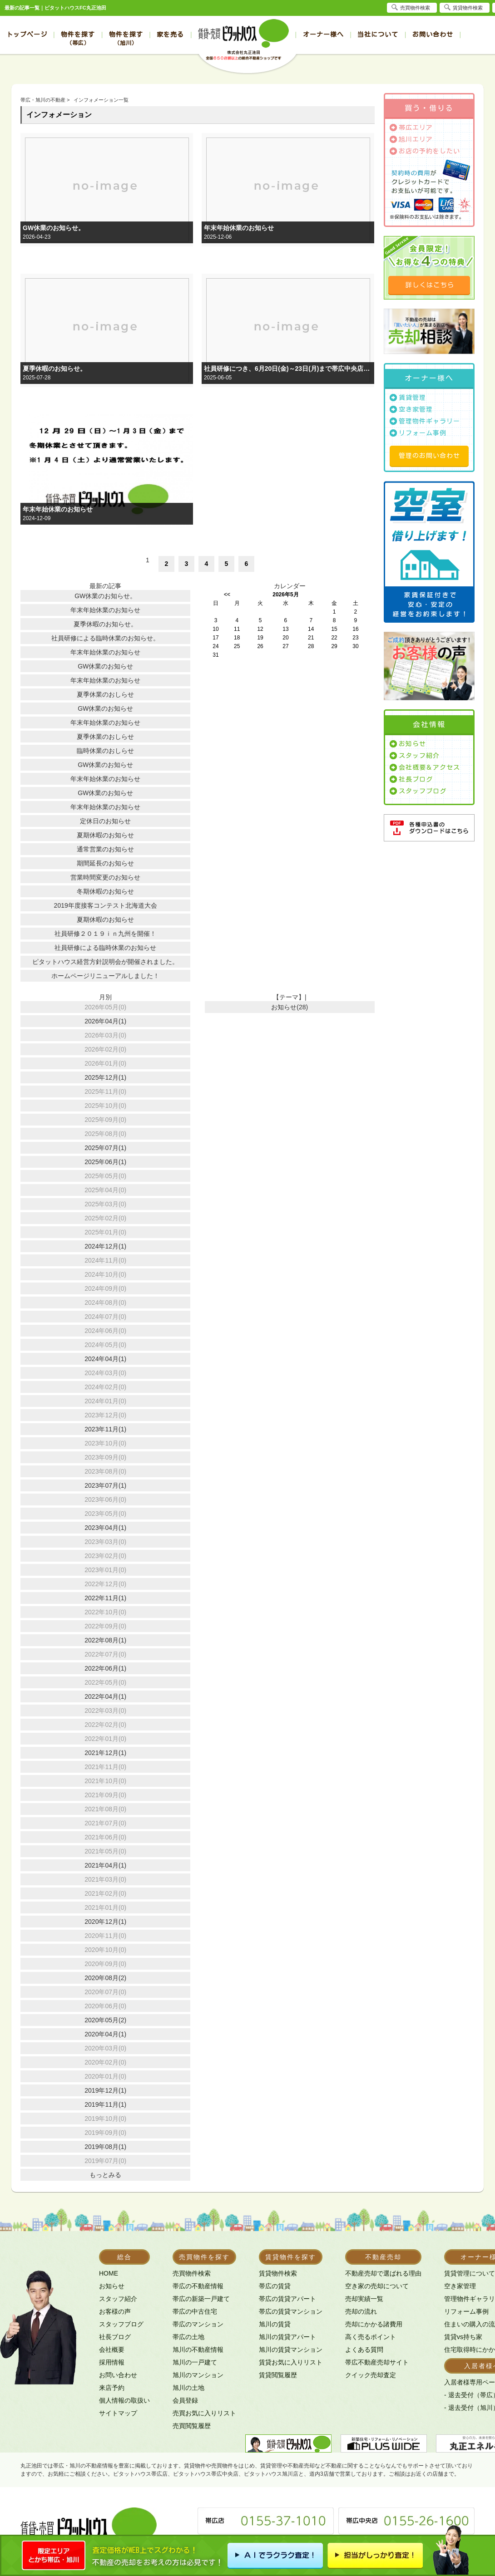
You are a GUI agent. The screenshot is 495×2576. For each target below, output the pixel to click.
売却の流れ (361, 2311)
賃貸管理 (412, 397)
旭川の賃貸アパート (287, 2336)
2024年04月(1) (105, 1358)
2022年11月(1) (105, 1598)
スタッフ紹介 (419, 755)
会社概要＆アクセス (429, 767)
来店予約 (111, 2387)
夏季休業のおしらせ (105, 694)
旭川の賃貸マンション (290, 2349)
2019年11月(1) (105, 2104)
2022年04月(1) (105, 1696)
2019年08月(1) (105, 2146)
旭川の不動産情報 (198, 2349)
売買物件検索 (192, 2273)
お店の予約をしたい (429, 151)
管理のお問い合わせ (429, 455)
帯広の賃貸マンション (290, 2311)
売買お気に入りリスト (204, 2413)
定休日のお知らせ (105, 821)
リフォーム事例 (422, 433)
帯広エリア (416, 127)
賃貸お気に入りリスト (290, 2362)
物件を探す (78, 38)
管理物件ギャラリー (429, 421)
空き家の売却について (377, 2286)
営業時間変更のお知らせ (105, 877)
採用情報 (111, 2362)
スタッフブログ (422, 791)
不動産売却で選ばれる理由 (383, 2273)
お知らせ (412, 744)
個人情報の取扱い (124, 2400)
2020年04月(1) (105, 2034)
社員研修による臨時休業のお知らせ (105, 947)
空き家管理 (416, 409)
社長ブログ (416, 779)
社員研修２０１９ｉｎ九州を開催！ (105, 933)
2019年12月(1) (105, 2090)
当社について (377, 34)
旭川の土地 (188, 2387)
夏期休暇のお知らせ (105, 835)
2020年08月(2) (105, 1977)
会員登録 (185, 2400)
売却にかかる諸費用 (373, 2324)
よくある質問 (364, 2349)
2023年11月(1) (105, 1429)
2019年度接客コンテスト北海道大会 (105, 905)
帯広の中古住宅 (195, 2311)
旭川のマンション (198, 2375)
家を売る (170, 34)
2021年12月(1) (105, 1752)
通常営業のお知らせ (105, 849)
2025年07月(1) (105, 1147)
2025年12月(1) (105, 1077)
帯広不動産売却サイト (377, 2362)
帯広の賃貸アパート (287, 2298)
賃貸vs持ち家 (463, 2336)
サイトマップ (118, 2413)
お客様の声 (115, 2311)
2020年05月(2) (105, 2020)
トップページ (26, 34)
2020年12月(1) (105, 1921)
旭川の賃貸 (275, 2324)
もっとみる (105, 2174)
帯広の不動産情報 (198, 2286)
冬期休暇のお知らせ (105, 891)
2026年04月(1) (105, 1021)
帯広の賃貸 (275, 2286)
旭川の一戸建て (195, 2362)
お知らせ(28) (289, 1007)
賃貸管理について (469, 2273)
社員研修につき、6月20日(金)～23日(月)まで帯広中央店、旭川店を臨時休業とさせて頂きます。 (288, 368)
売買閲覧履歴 (192, 2425)
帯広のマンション (198, 2324)
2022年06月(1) (105, 1668)
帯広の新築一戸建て (201, 2298)
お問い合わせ (432, 34)
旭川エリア (416, 139)
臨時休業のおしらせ (105, 750)
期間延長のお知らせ (105, 863)
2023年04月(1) (105, 1527)
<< (227, 594)
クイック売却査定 (370, 2375)
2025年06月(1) (105, 1161)
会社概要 (111, 2349)
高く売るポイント (370, 2336)
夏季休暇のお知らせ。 (54, 368)
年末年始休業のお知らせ (239, 227)
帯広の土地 (188, 2336)
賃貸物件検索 (278, 2273)
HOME (108, 2273)
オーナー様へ (323, 34)
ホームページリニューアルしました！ (105, 975)
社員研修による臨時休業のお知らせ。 (105, 638)
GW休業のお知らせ (105, 666)
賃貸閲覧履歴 (278, 2375)
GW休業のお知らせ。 (53, 227)
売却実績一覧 (364, 2298)
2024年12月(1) (105, 1246)
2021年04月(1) (105, 1865)
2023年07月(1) (105, 1485)
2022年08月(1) (105, 1640)
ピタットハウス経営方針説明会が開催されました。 (105, 961)
